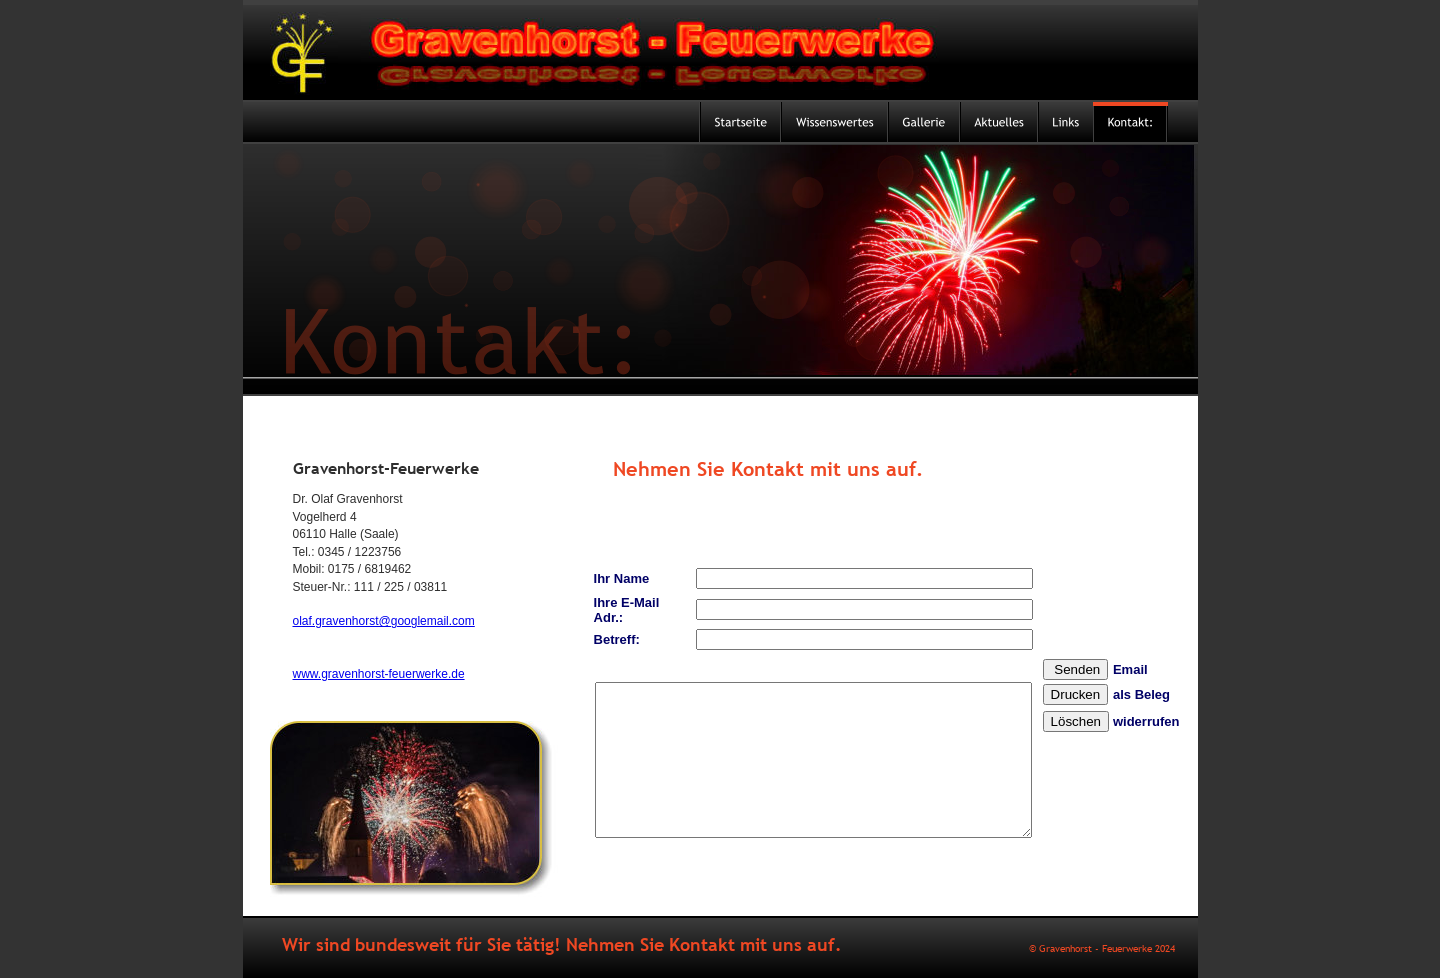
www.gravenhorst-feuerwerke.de (379, 674)
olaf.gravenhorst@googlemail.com (384, 621)
